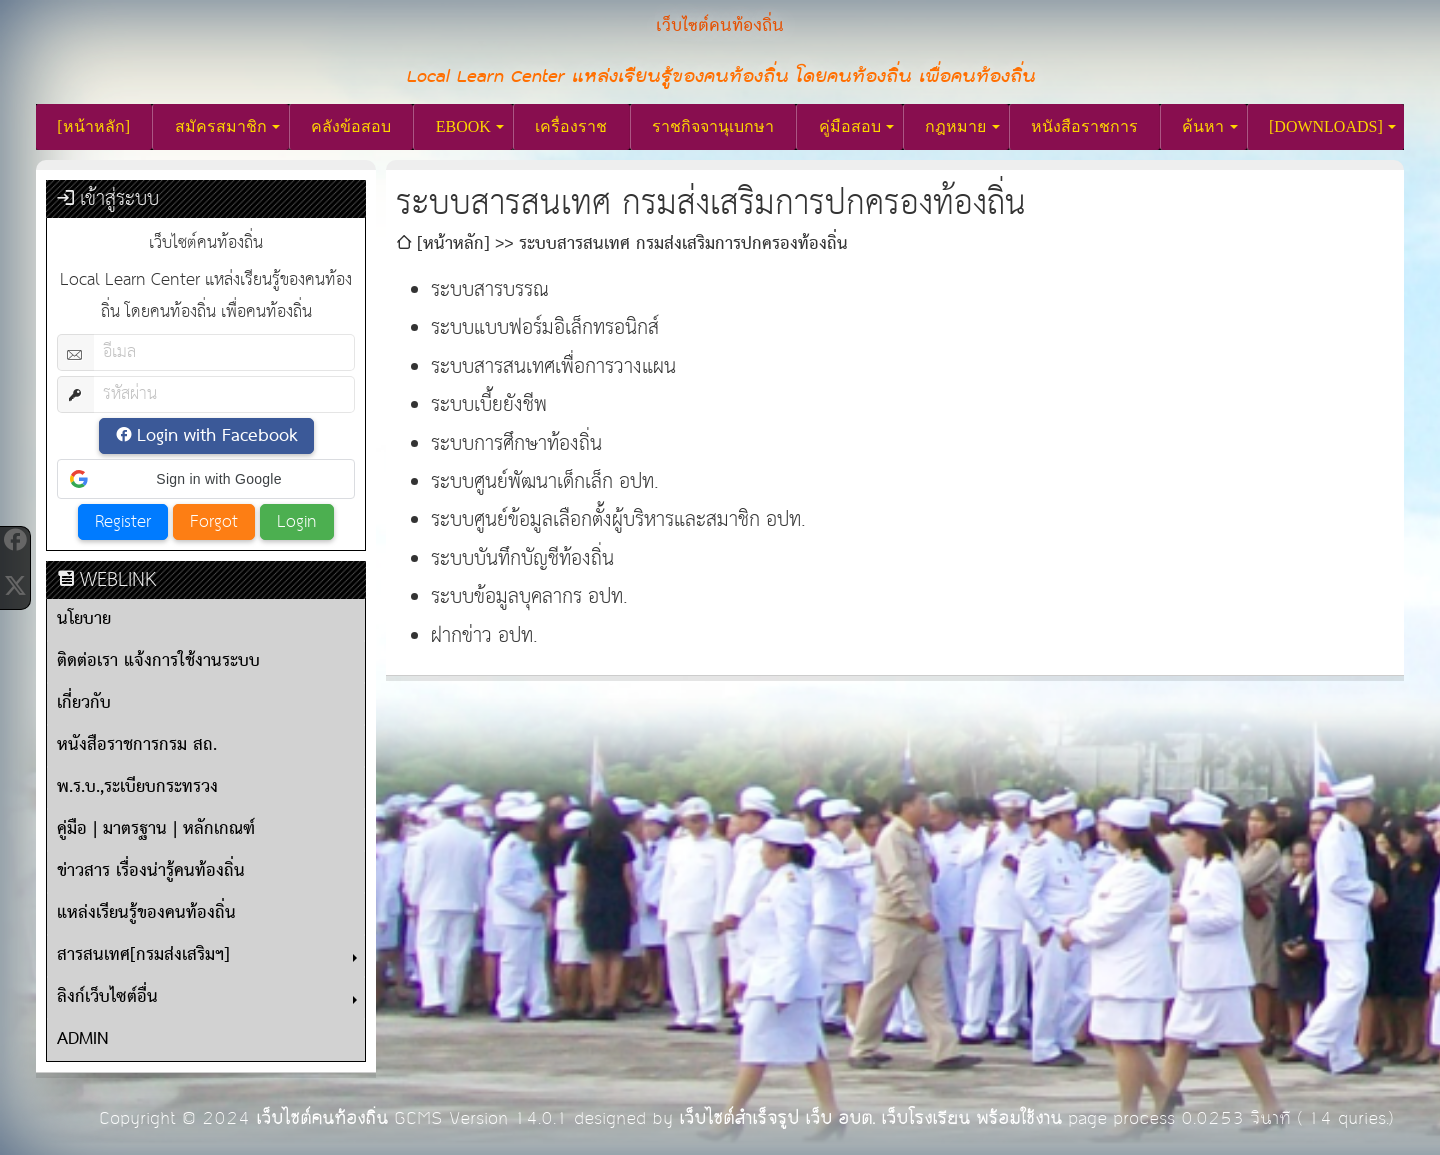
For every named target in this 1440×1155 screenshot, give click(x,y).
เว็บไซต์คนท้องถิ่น (322, 1118)
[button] (206, 479)
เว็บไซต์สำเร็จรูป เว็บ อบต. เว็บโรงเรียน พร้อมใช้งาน (870, 1118)
